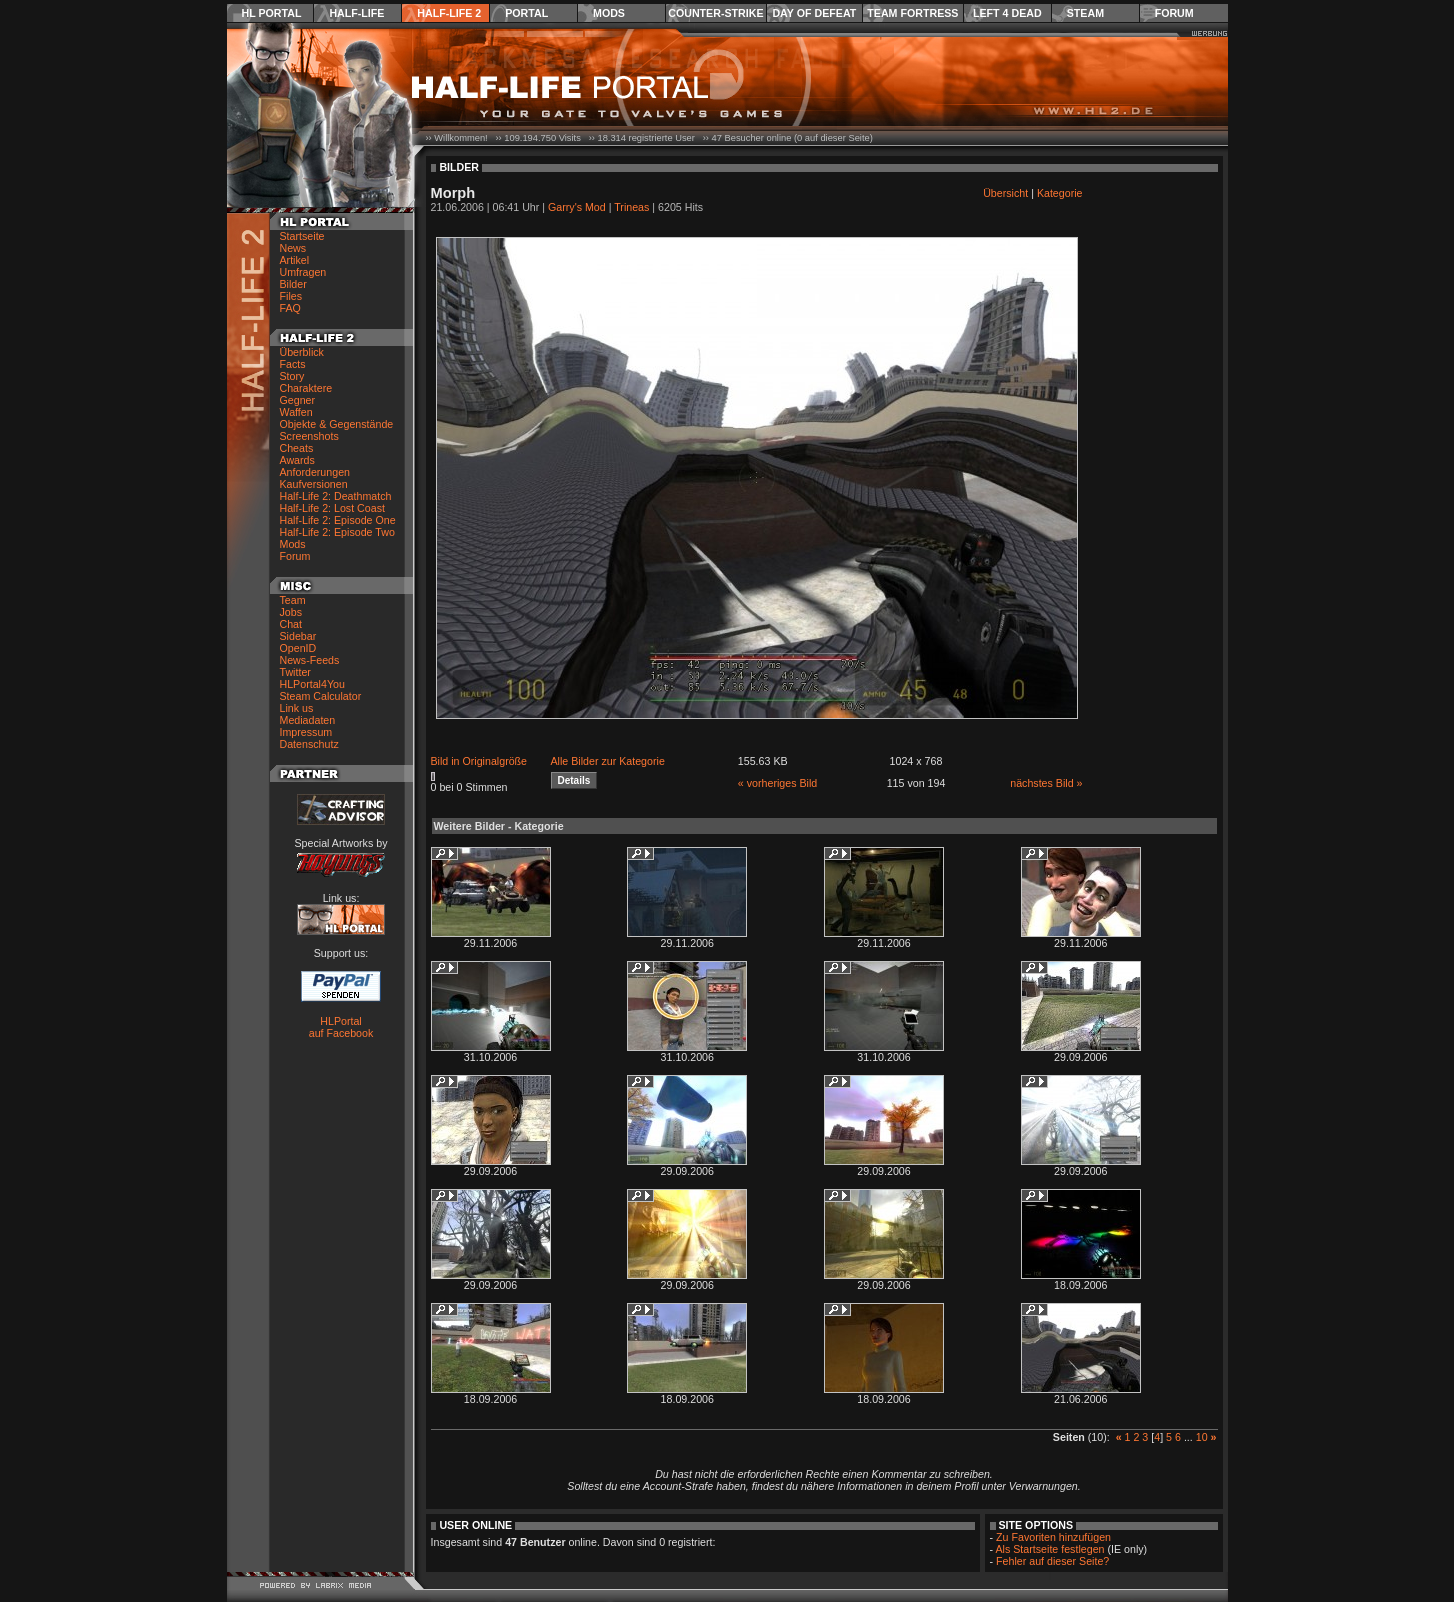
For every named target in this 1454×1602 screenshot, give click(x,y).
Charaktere (306, 388)
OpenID (298, 648)
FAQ (290, 308)
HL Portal (272, 13)
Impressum (306, 732)
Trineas (631, 207)
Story (292, 376)
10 (1202, 1437)
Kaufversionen (314, 484)
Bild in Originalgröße (479, 761)
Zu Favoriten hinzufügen (1053, 1537)
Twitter (295, 672)
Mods (609, 13)
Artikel (295, 260)
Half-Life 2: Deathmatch (336, 496)
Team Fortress (912, 13)
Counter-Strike (715, 13)
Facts (293, 364)
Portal (526, 13)
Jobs (291, 612)
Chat (291, 624)
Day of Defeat (814, 13)
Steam (1085, 13)
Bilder (293, 284)
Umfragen (303, 272)
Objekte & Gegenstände (337, 424)
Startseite (302, 236)
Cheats (297, 448)
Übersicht (1005, 193)
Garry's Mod (577, 207)
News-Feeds (310, 660)
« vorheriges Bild (777, 783)
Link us (297, 708)
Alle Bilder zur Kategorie (608, 761)
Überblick (302, 352)
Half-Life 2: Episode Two (337, 532)
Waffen (296, 412)
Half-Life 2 (449, 13)
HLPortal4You (312, 684)
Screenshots (309, 436)
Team (293, 600)
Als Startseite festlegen (1050, 1549)
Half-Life (356, 13)
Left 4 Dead (1007, 13)
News (293, 248)
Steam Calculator (321, 696)
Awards (297, 460)
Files (291, 296)
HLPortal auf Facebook (341, 1027)
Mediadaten (308, 720)
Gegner (298, 400)
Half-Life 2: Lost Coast (332, 508)
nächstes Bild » (1046, 783)
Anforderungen (315, 472)
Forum (1174, 13)
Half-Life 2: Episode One (338, 520)
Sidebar (298, 636)
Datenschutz (309, 744)
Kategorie (1060, 193)
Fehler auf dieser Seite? (1052, 1561)
